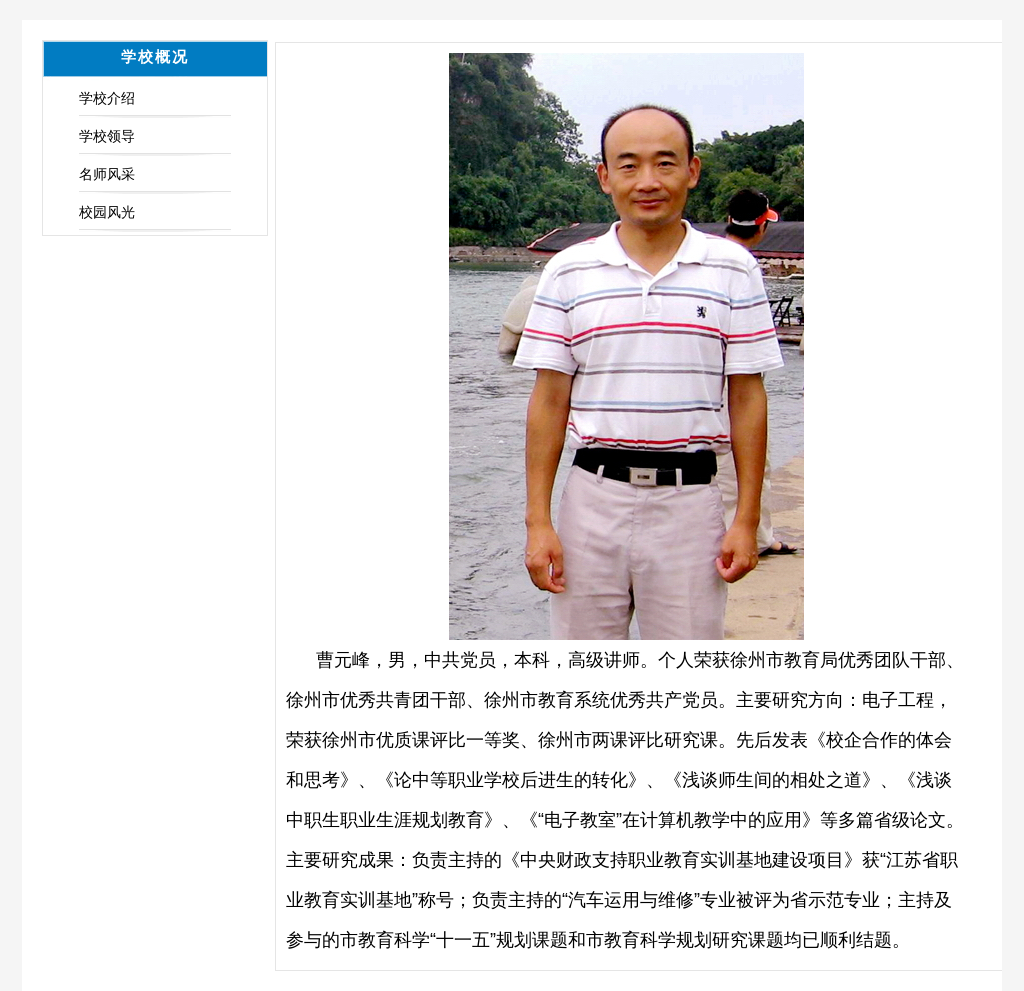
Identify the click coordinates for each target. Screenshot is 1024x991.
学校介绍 (107, 98)
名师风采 (107, 174)
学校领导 (107, 136)
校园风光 (107, 212)
